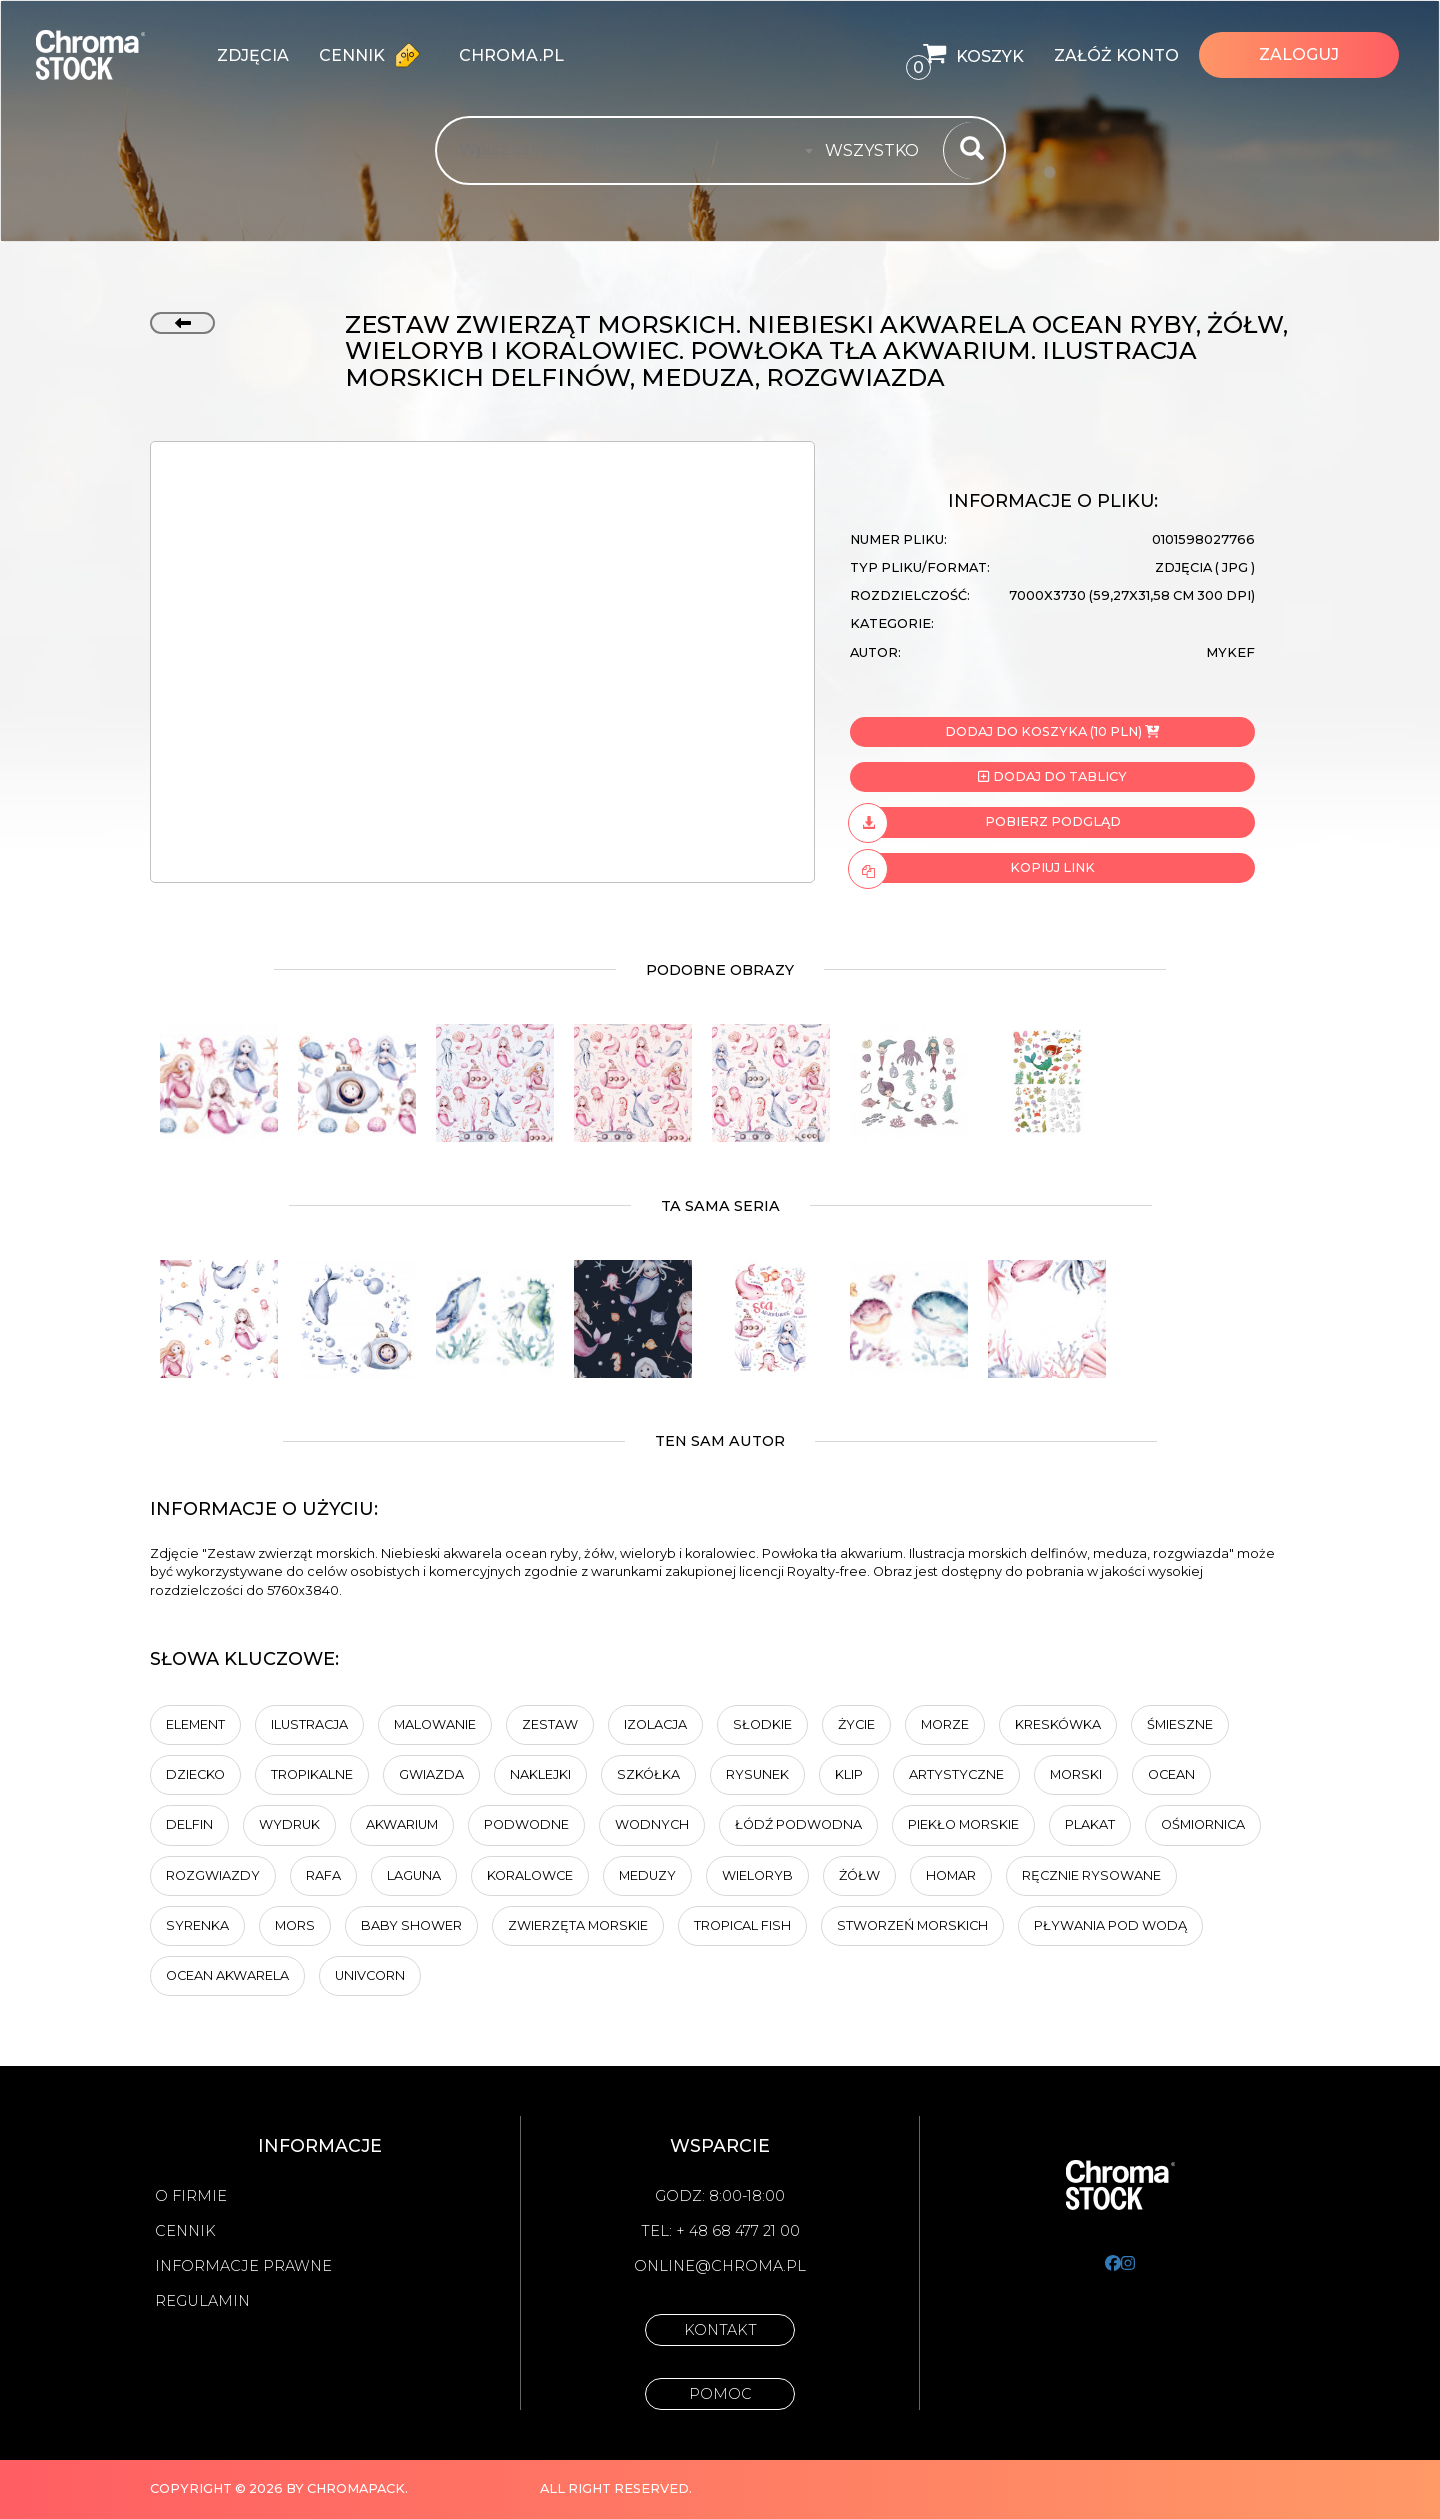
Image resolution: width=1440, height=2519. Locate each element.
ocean (1171, 1774)
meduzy (647, 1875)
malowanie (435, 1724)
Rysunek (757, 1774)
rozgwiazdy (213, 1875)
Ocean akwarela (227, 1975)
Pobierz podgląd (985, 822)
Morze (945, 1724)
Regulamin (202, 2301)
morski (1076, 1774)
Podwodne (526, 1824)
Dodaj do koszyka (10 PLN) (1052, 731)
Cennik (374, 55)
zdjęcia (253, 55)
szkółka (648, 1774)
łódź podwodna (798, 1824)
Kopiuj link (972, 868)
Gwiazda (431, 1774)
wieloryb (757, 1875)
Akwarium (402, 1824)
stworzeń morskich (912, 1925)
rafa (323, 1875)
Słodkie (762, 1724)
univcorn (370, 1975)
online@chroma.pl (720, 2266)
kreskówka (1058, 1724)
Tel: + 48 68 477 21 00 (720, 2231)
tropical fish (742, 1925)
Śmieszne (1180, 1724)
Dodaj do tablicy (1052, 776)
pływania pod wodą (1110, 1925)
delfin (189, 1824)
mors (295, 1925)
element (195, 1724)
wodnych (652, 1824)
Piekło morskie (963, 1824)
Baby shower (411, 1925)
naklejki (540, 1774)
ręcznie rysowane (1091, 1875)
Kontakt (720, 2330)
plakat (1090, 1824)
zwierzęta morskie (578, 1925)
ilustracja (309, 1724)
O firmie (191, 2196)
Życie (856, 1724)
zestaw (550, 1724)
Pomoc (720, 2394)
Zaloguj (1299, 54)
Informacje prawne (243, 2266)
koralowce (530, 1875)
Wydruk (289, 1824)
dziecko (195, 1774)
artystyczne (956, 1774)
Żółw (859, 1875)
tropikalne (312, 1774)
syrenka (197, 1925)
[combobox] (878, 151)
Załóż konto (1116, 55)
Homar (951, 1875)
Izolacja (655, 1724)
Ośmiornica (1203, 1824)
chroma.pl (511, 55)
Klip (849, 1774)
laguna (414, 1875)
